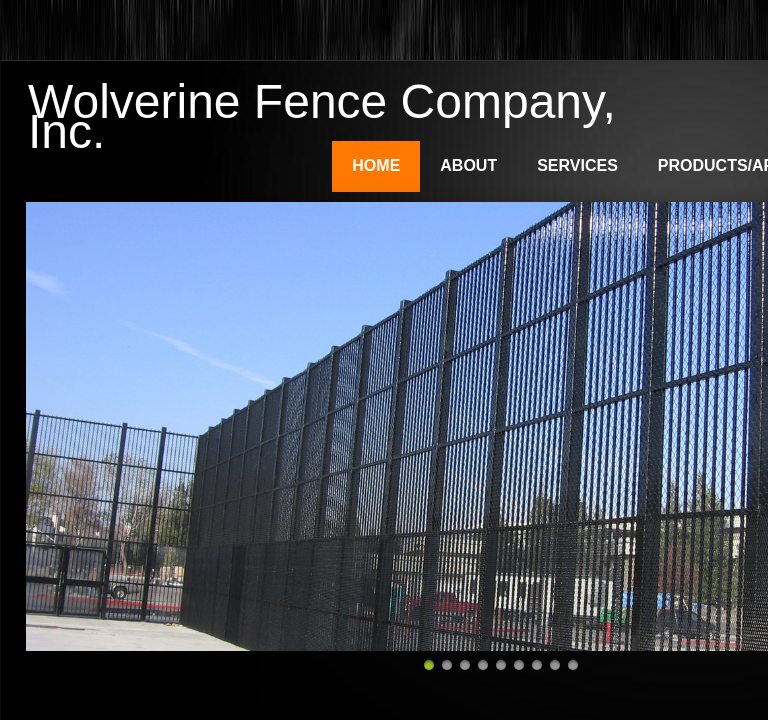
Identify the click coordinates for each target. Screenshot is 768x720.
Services (577, 165)
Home (376, 165)
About (468, 165)
